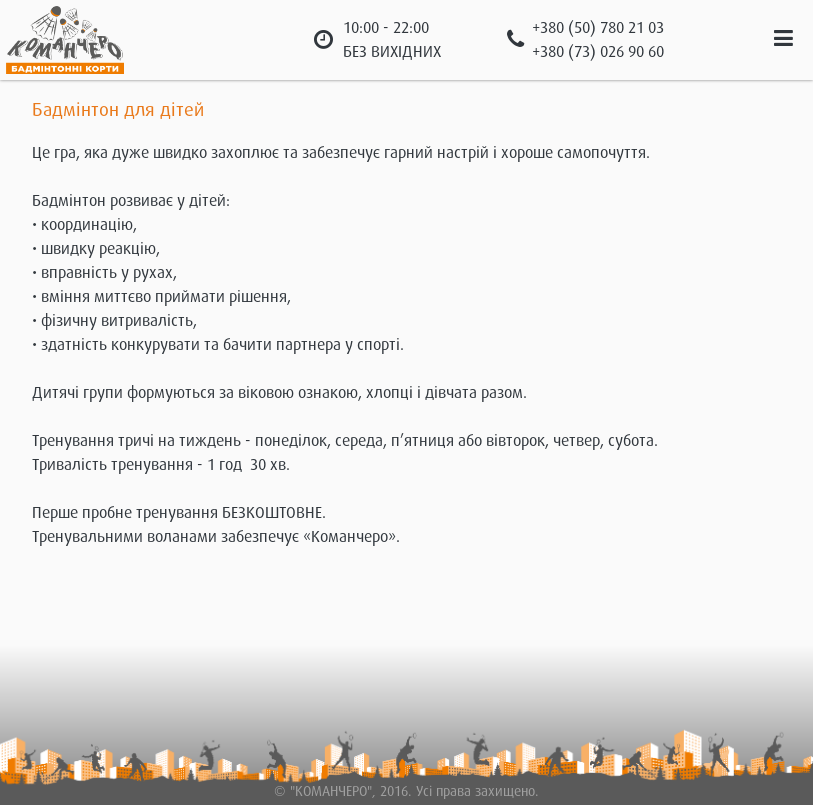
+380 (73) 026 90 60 (598, 52)
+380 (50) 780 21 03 (598, 28)
